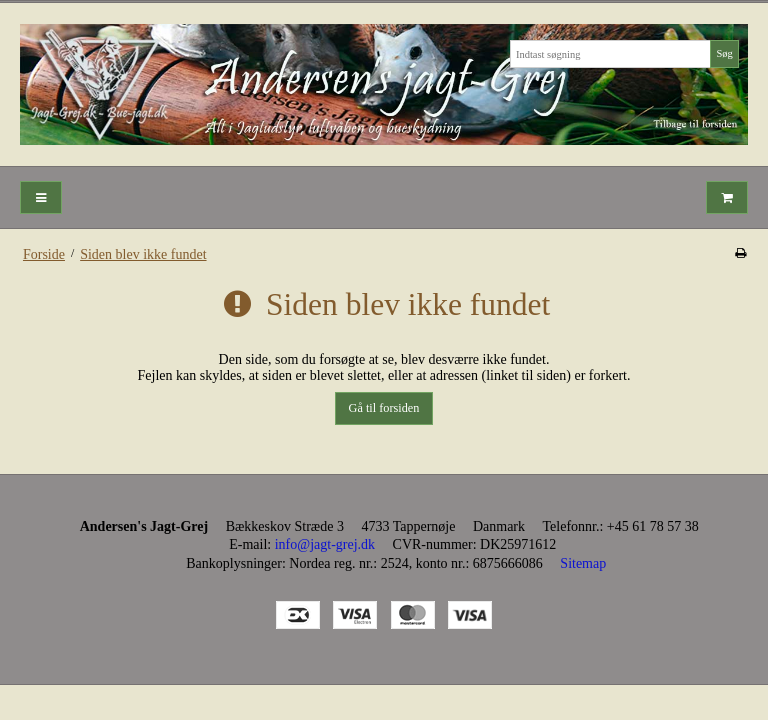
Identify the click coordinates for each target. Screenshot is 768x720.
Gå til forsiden (384, 408)
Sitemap (583, 563)
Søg (724, 53)
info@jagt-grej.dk (325, 544)
